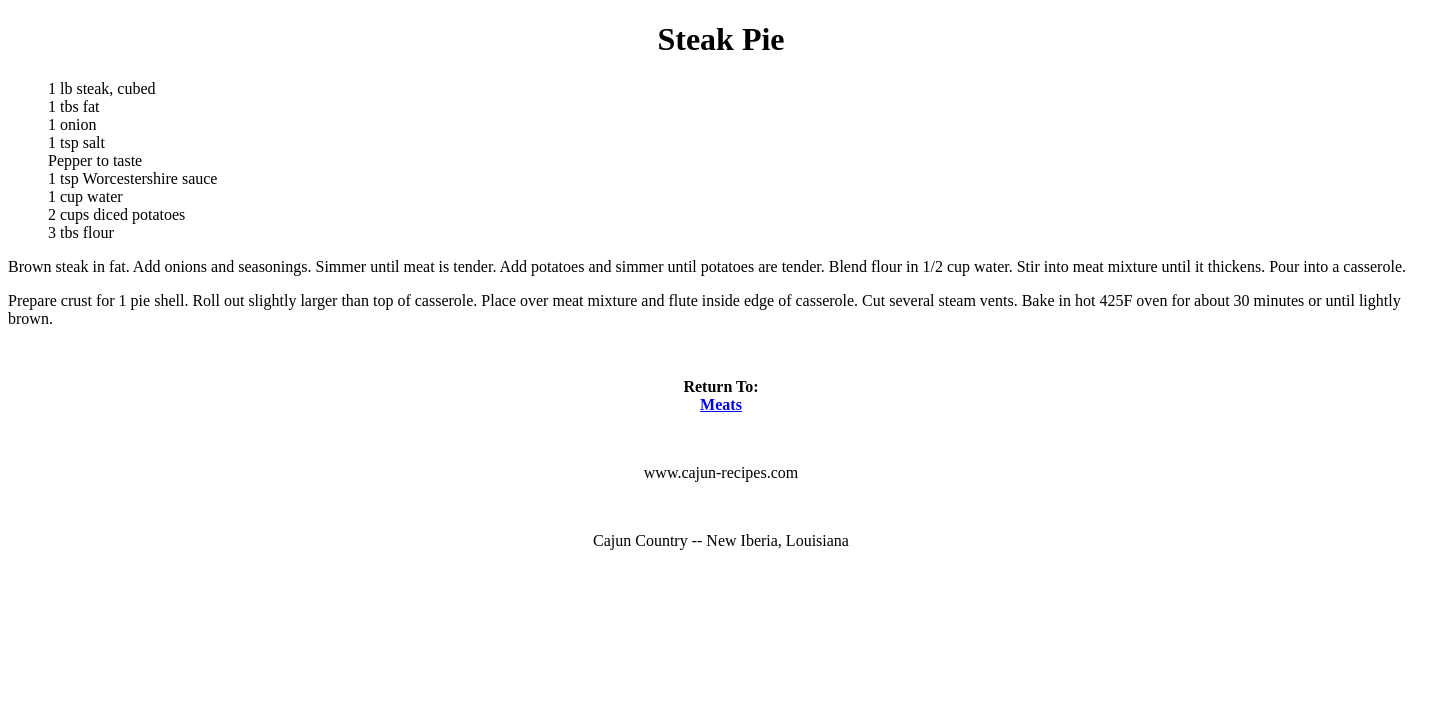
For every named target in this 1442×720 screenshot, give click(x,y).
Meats (721, 404)
